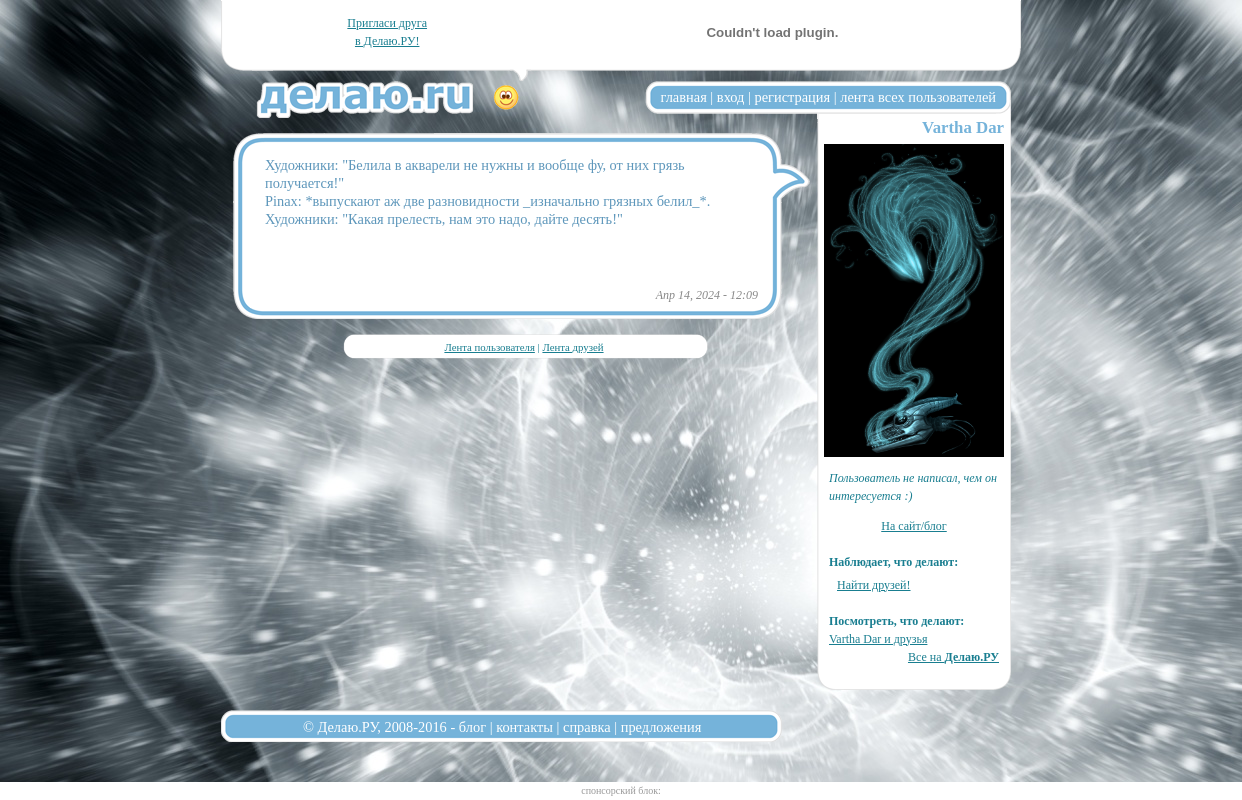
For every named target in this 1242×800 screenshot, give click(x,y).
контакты (524, 727)
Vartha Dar (963, 127)
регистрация (792, 97)
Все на (953, 657)
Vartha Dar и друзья (878, 639)
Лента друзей (572, 347)
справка (587, 727)
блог (472, 727)
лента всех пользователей (918, 97)
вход (731, 97)
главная (684, 97)
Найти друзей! (874, 585)
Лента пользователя (489, 347)
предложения (661, 727)
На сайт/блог (914, 526)
